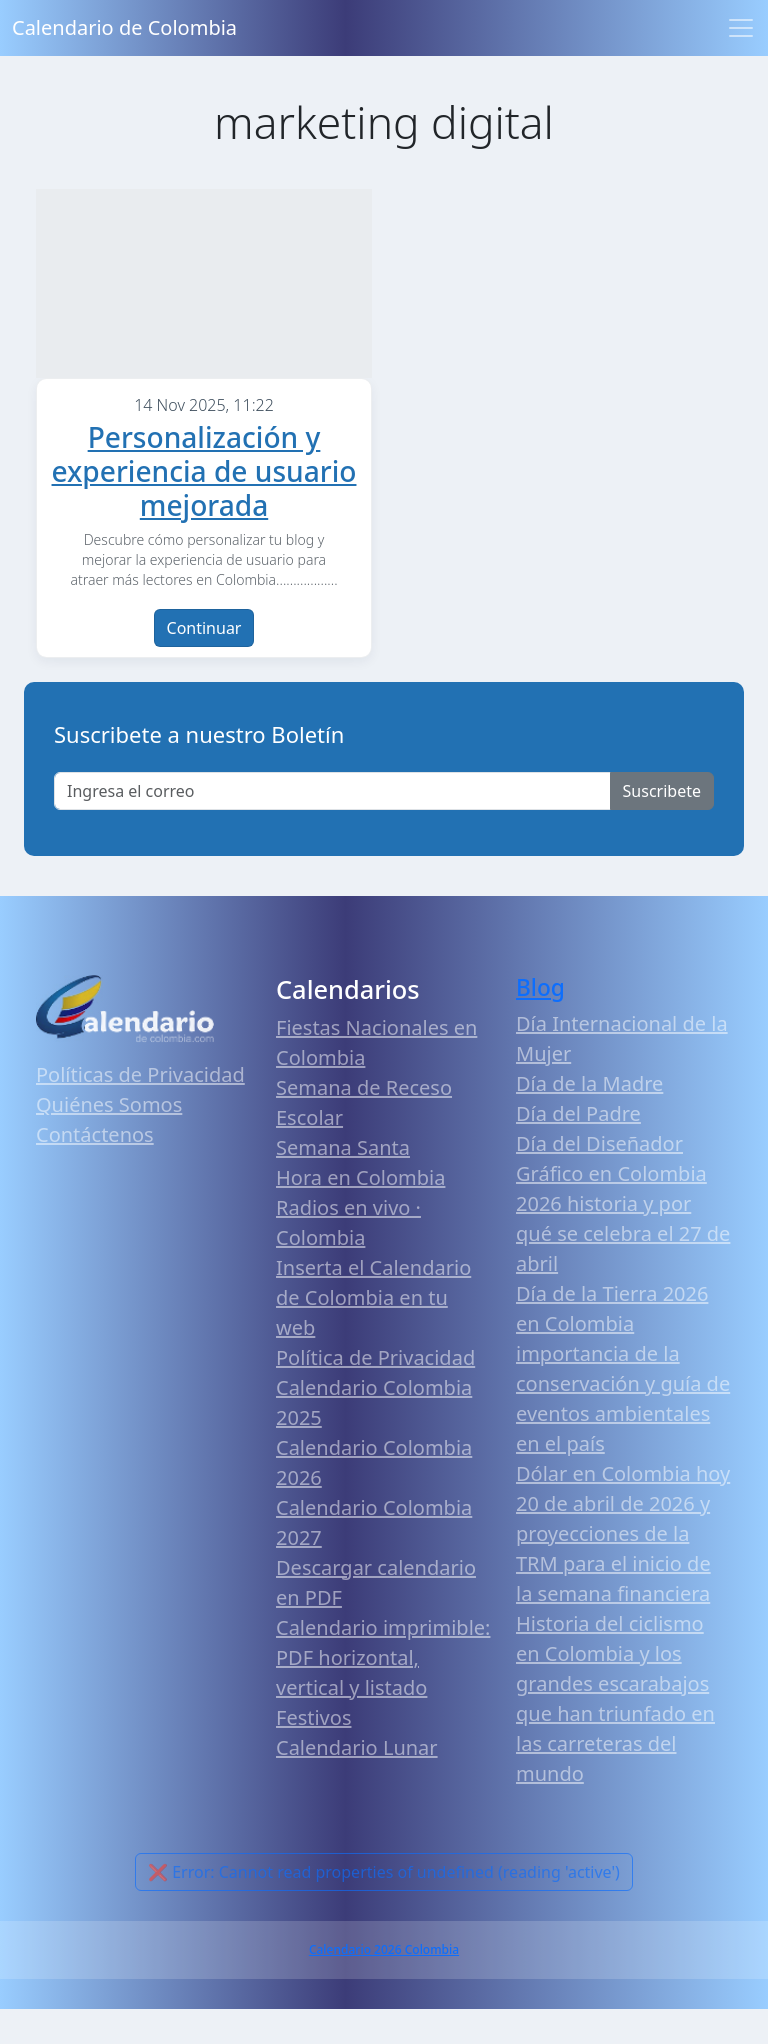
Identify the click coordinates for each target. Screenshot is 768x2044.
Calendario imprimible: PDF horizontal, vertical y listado (383, 1692)
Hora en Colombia (360, 1212)
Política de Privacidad (375, 1392)
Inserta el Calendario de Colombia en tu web (373, 1332)
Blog (540, 1022)
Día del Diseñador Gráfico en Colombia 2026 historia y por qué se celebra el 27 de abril (623, 1238)
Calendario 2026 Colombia (384, 1984)
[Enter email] (332, 826)
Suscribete (662, 826)
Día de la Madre (589, 1118)
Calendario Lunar (357, 1782)
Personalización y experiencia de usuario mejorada (204, 505)
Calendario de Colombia (124, 27)
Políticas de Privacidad (140, 1109)
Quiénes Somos (109, 1139)
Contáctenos (95, 1169)
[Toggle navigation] (741, 28)
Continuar (204, 663)
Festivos (313, 1752)
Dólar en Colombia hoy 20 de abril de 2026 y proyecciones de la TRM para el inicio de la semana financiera (623, 1568)
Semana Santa (343, 1182)
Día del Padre (578, 1148)
